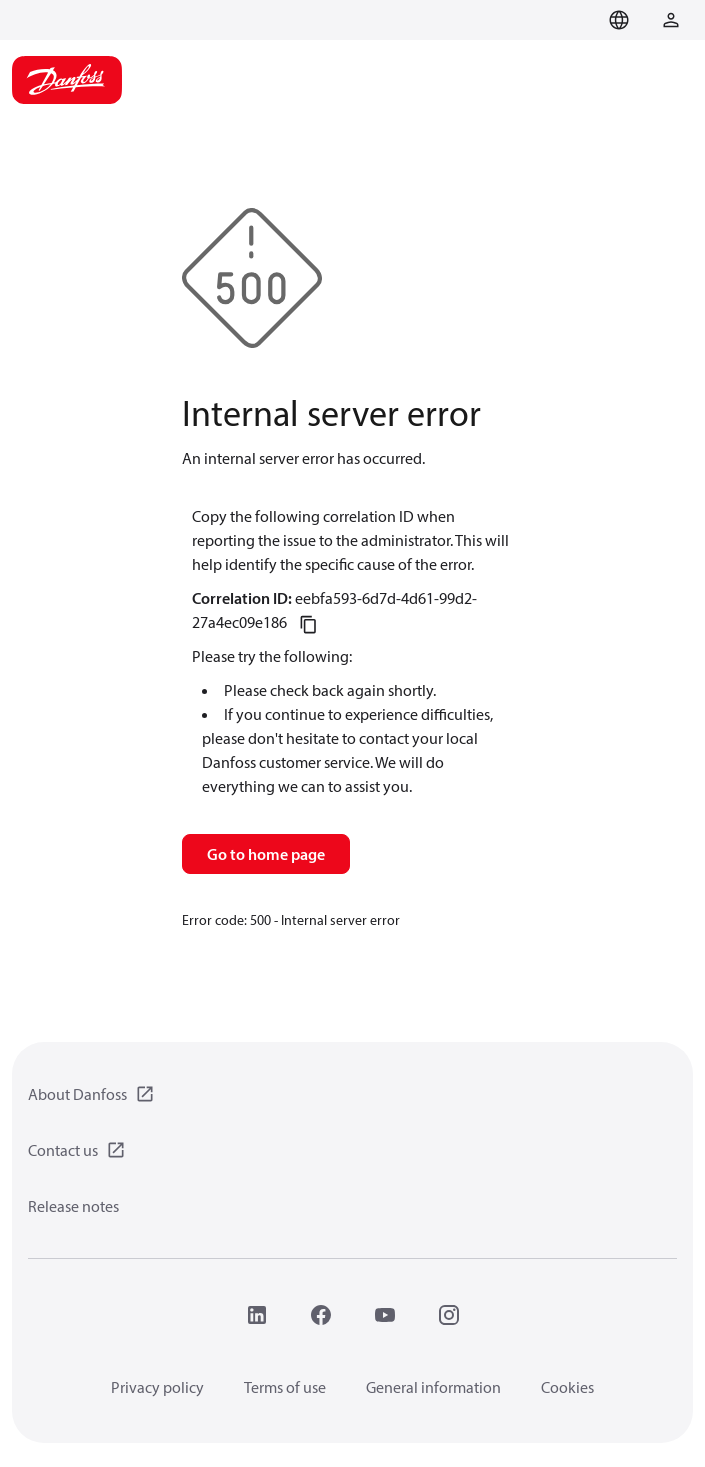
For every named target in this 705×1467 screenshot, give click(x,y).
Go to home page (266, 854)
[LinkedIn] (257, 1315)
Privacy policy (157, 1387)
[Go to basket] (583, 18)
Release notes (73, 1206)
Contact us (63, 1150)
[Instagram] (449, 1315)
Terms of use (285, 1387)
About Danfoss (77, 1094)
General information (433, 1387)
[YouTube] (385, 1315)
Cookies (567, 1387)
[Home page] (67, 80)
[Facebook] (321, 1315)
